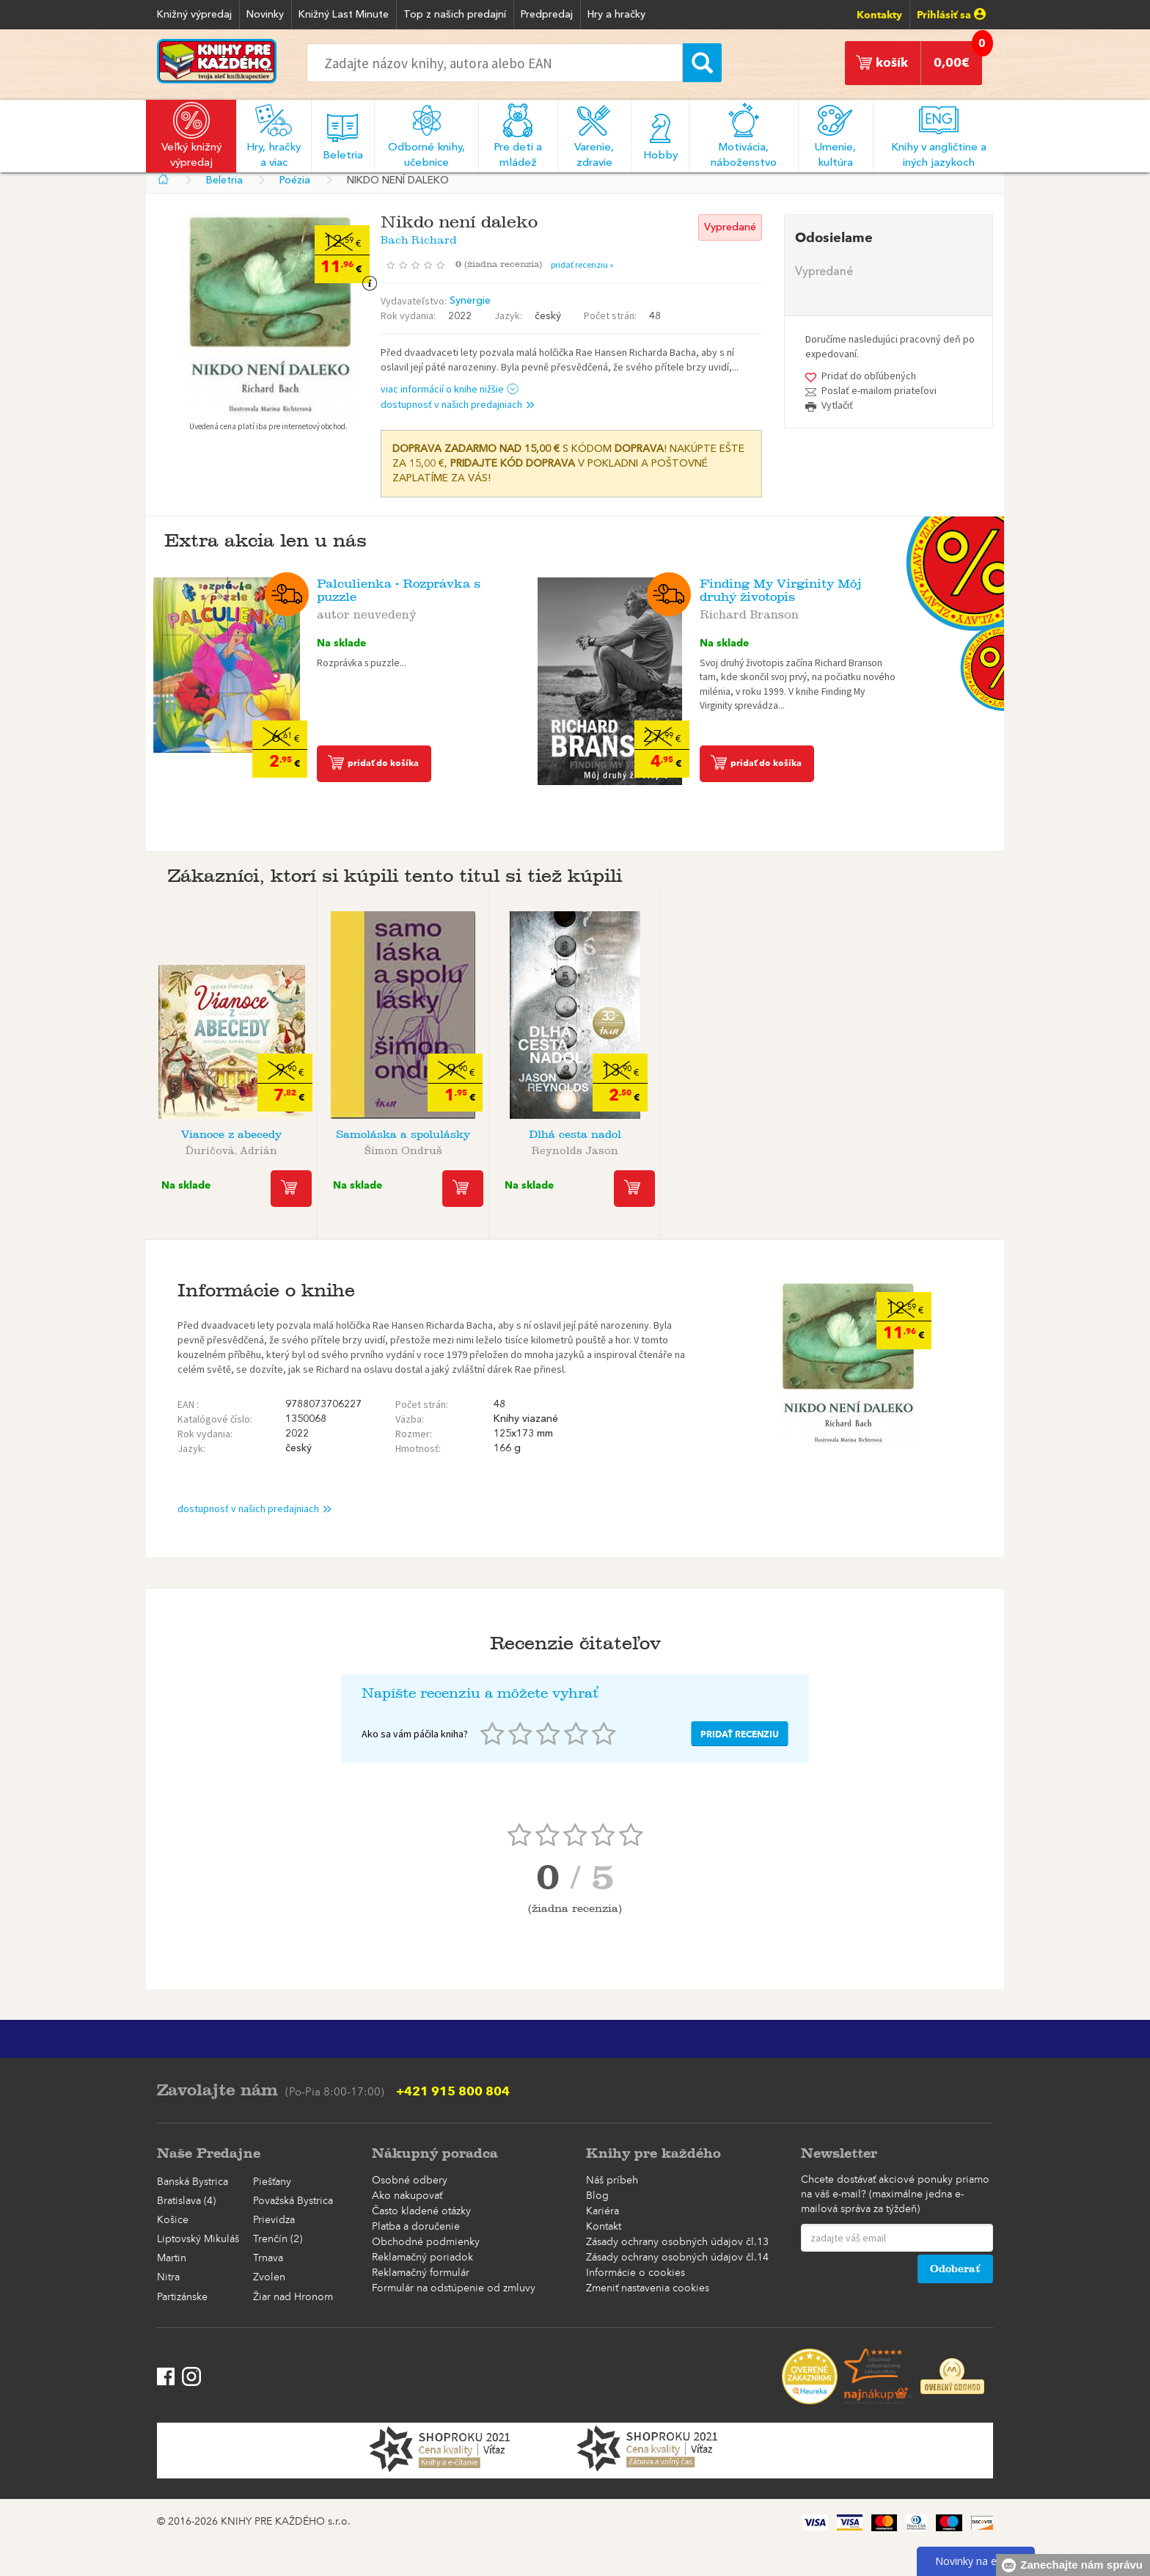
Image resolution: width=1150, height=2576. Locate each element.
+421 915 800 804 (453, 2091)
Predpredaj (547, 15)
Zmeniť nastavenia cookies (647, 2288)
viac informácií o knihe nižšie (450, 388)
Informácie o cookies (635, 2273)
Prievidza (274, 2220)
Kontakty (879, 15)
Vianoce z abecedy (231, 1134)
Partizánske (182, 2297)
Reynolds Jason (575, 1148)
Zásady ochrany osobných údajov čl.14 (677, 2257)
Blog (597, 2196)
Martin (171, 2258)
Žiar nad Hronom (293, 2297)
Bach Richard (419, 237)
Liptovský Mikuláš (198, 2239)
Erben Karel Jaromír (747, 1148)
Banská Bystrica (192, 2182)
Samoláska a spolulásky (403, 1134)
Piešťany (272, 2182)
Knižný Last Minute (344, 15)
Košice (172, 2220)
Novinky (265, 15)
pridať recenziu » (582, 264)
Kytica (746, 1134)
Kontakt (603, 2227)
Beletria (224, 180)
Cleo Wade (918, 1148)
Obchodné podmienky (426, 2242)
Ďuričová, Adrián (231, 1148)
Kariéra (602, 2211)
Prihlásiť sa (951, 15)
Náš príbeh (612, 2180)
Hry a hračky (616, 15)
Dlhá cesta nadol (575, 1134)
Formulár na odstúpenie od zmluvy (453, 2288)
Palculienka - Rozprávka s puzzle (398, 590)
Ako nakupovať (407, 2196)
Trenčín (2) (277, 2239)
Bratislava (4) (186, 2201)
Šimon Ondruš (403, 1148)
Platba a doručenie (416, 2227)
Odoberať (955, 2269)
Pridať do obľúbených (868, 375)
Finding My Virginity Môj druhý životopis (781, 590)
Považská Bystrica (293, 2201)
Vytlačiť (837, 405)
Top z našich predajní (454, 15)
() (503, 264)
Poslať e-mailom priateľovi (879, 390)
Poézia (294, 180)
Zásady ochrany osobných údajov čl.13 (677, 2242)
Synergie (470, 301)
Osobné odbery (409, 2180)
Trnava (268, 2258)
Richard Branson (749, 612)
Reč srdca (918, 1134)
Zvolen (269, 2277)
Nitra (168, 2277)
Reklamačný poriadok (422, 2257)
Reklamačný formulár (420, 2273)
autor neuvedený (367, 612)
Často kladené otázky (421, 2211)
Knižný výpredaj (194, 15)
